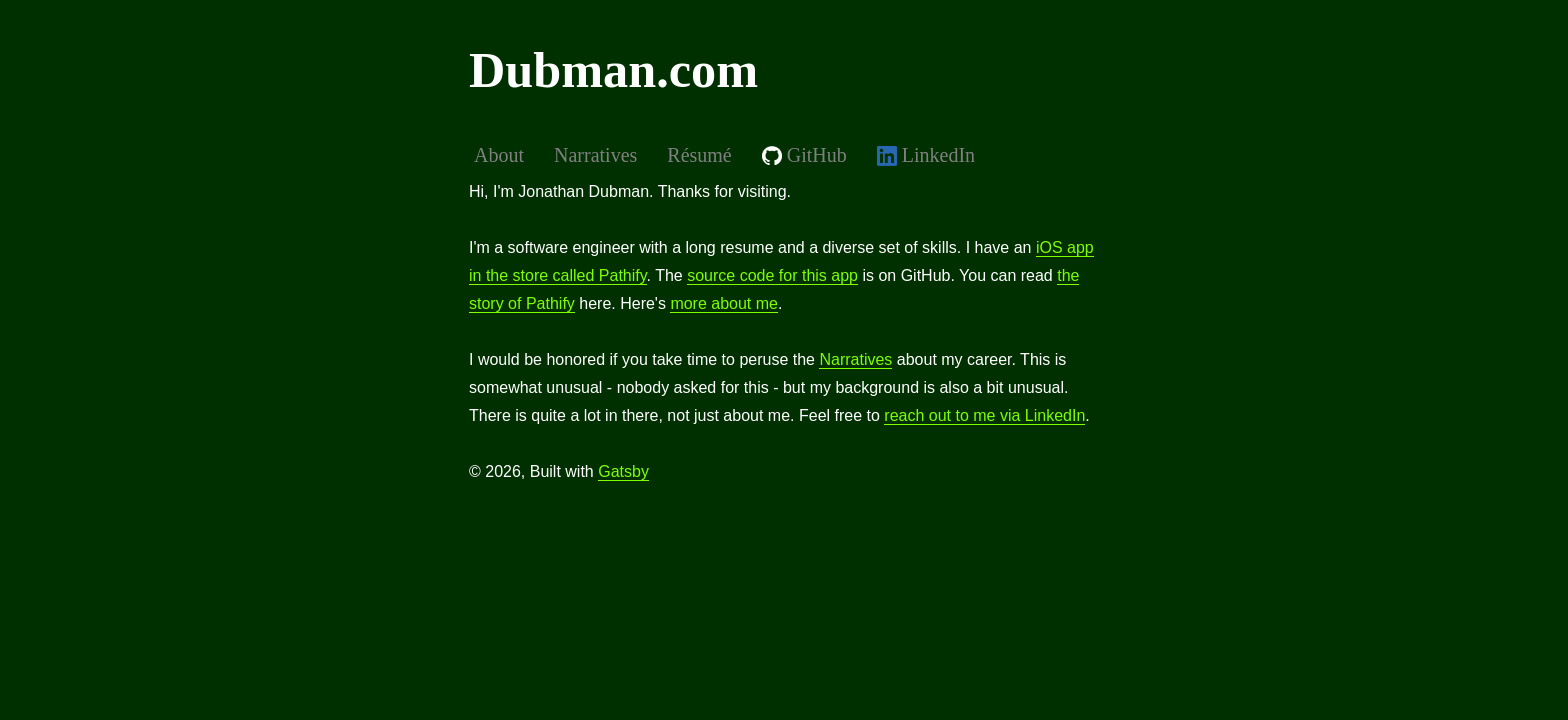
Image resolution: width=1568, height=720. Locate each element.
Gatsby (623, 471)
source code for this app (772, 275)
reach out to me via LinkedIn (984, 415)
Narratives (855, 359)
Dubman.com (613, 70)
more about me (724, 303)
